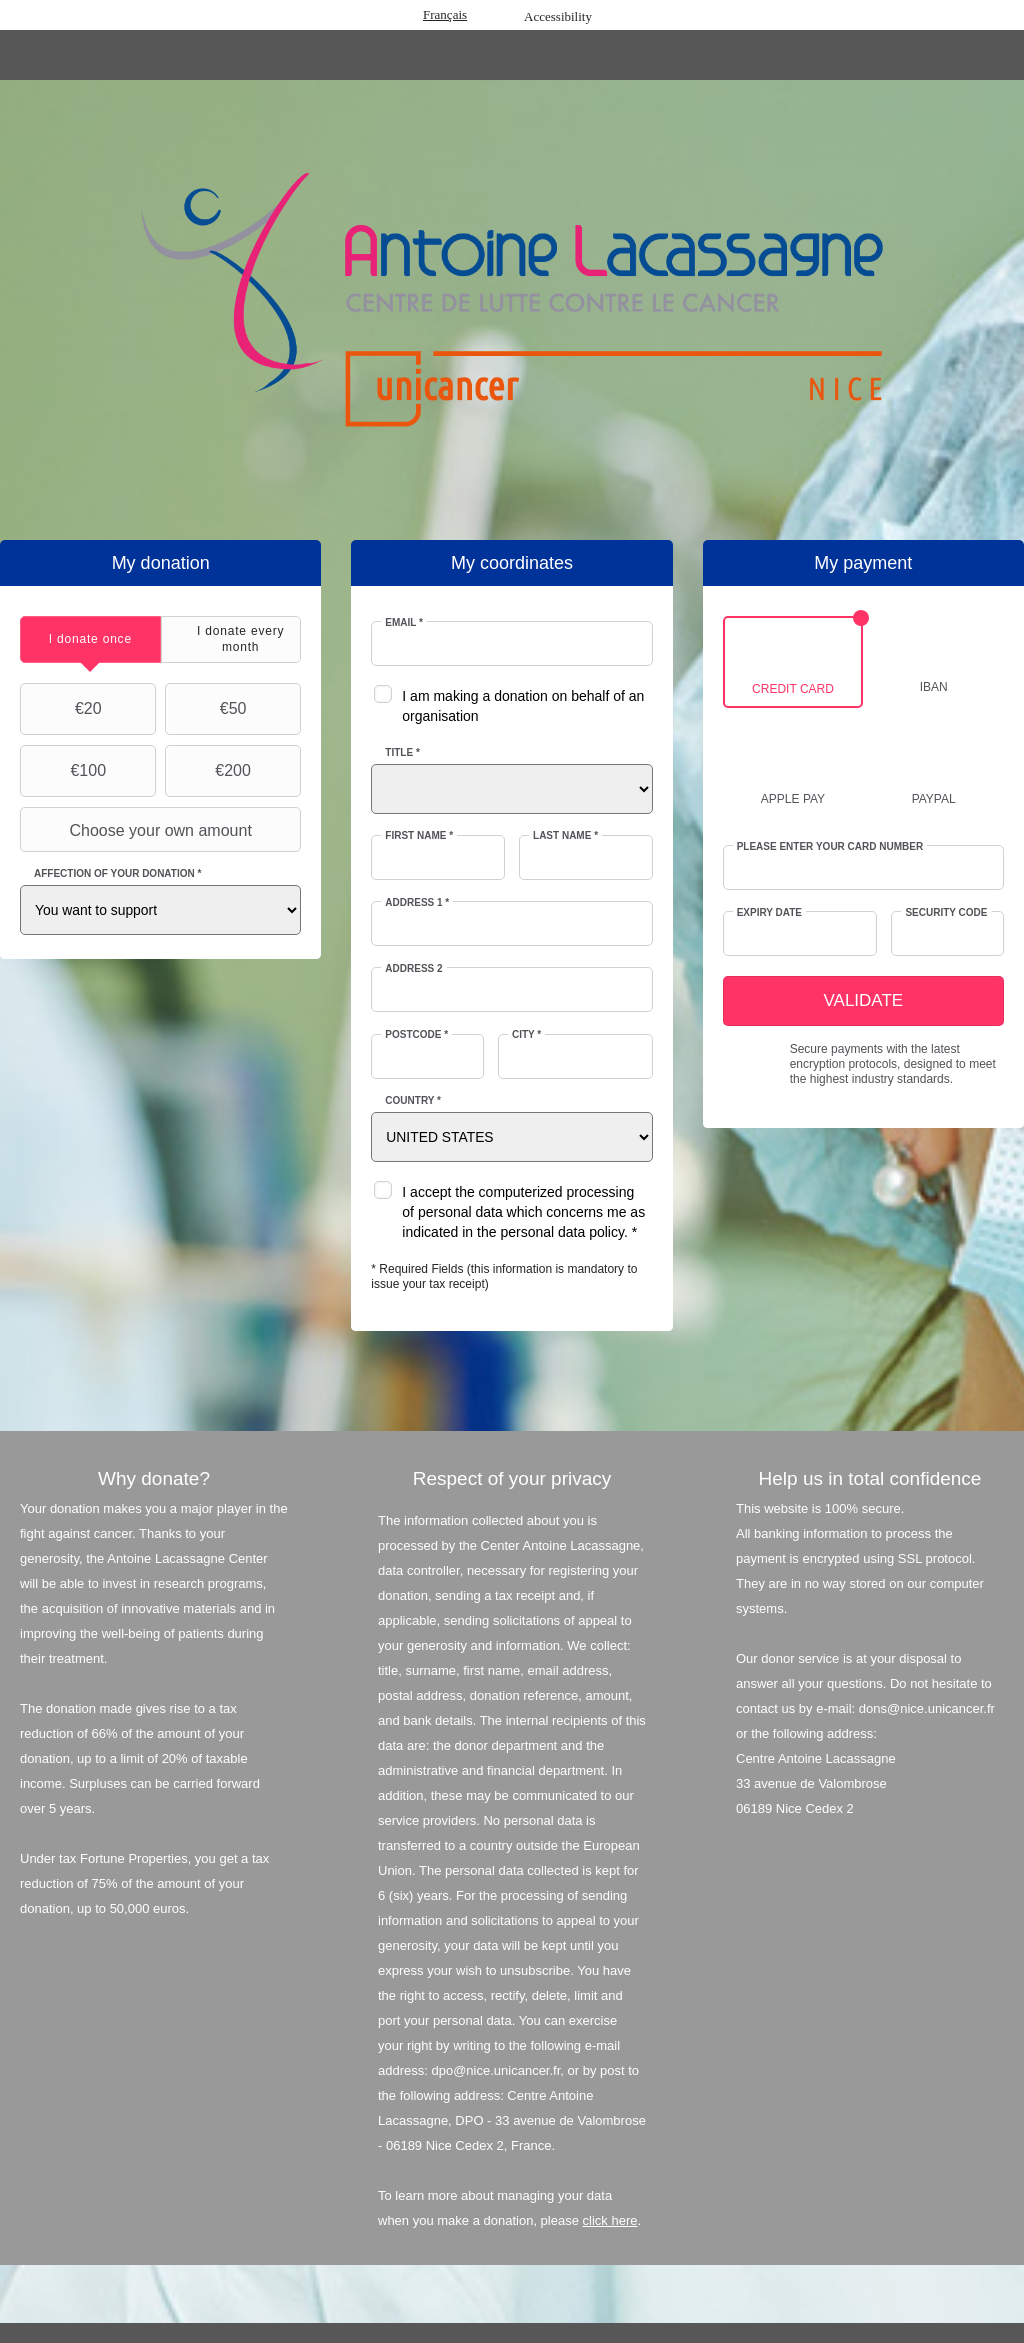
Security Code (946, 912)
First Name (419, 835)
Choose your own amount (138, 830)
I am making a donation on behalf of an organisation (523, 706)
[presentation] (90, 639)
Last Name (565, 835)
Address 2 (413, 968)
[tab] (90, 639)
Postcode (416, 1034)
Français (445, 14)
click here (610, 2220)
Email (404, 622)
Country (413, 1100)
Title (402, 752)
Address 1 (417, 902)
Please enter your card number (830, 846)
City (526, 1034)
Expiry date (769, 912)
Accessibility (558, 16)
